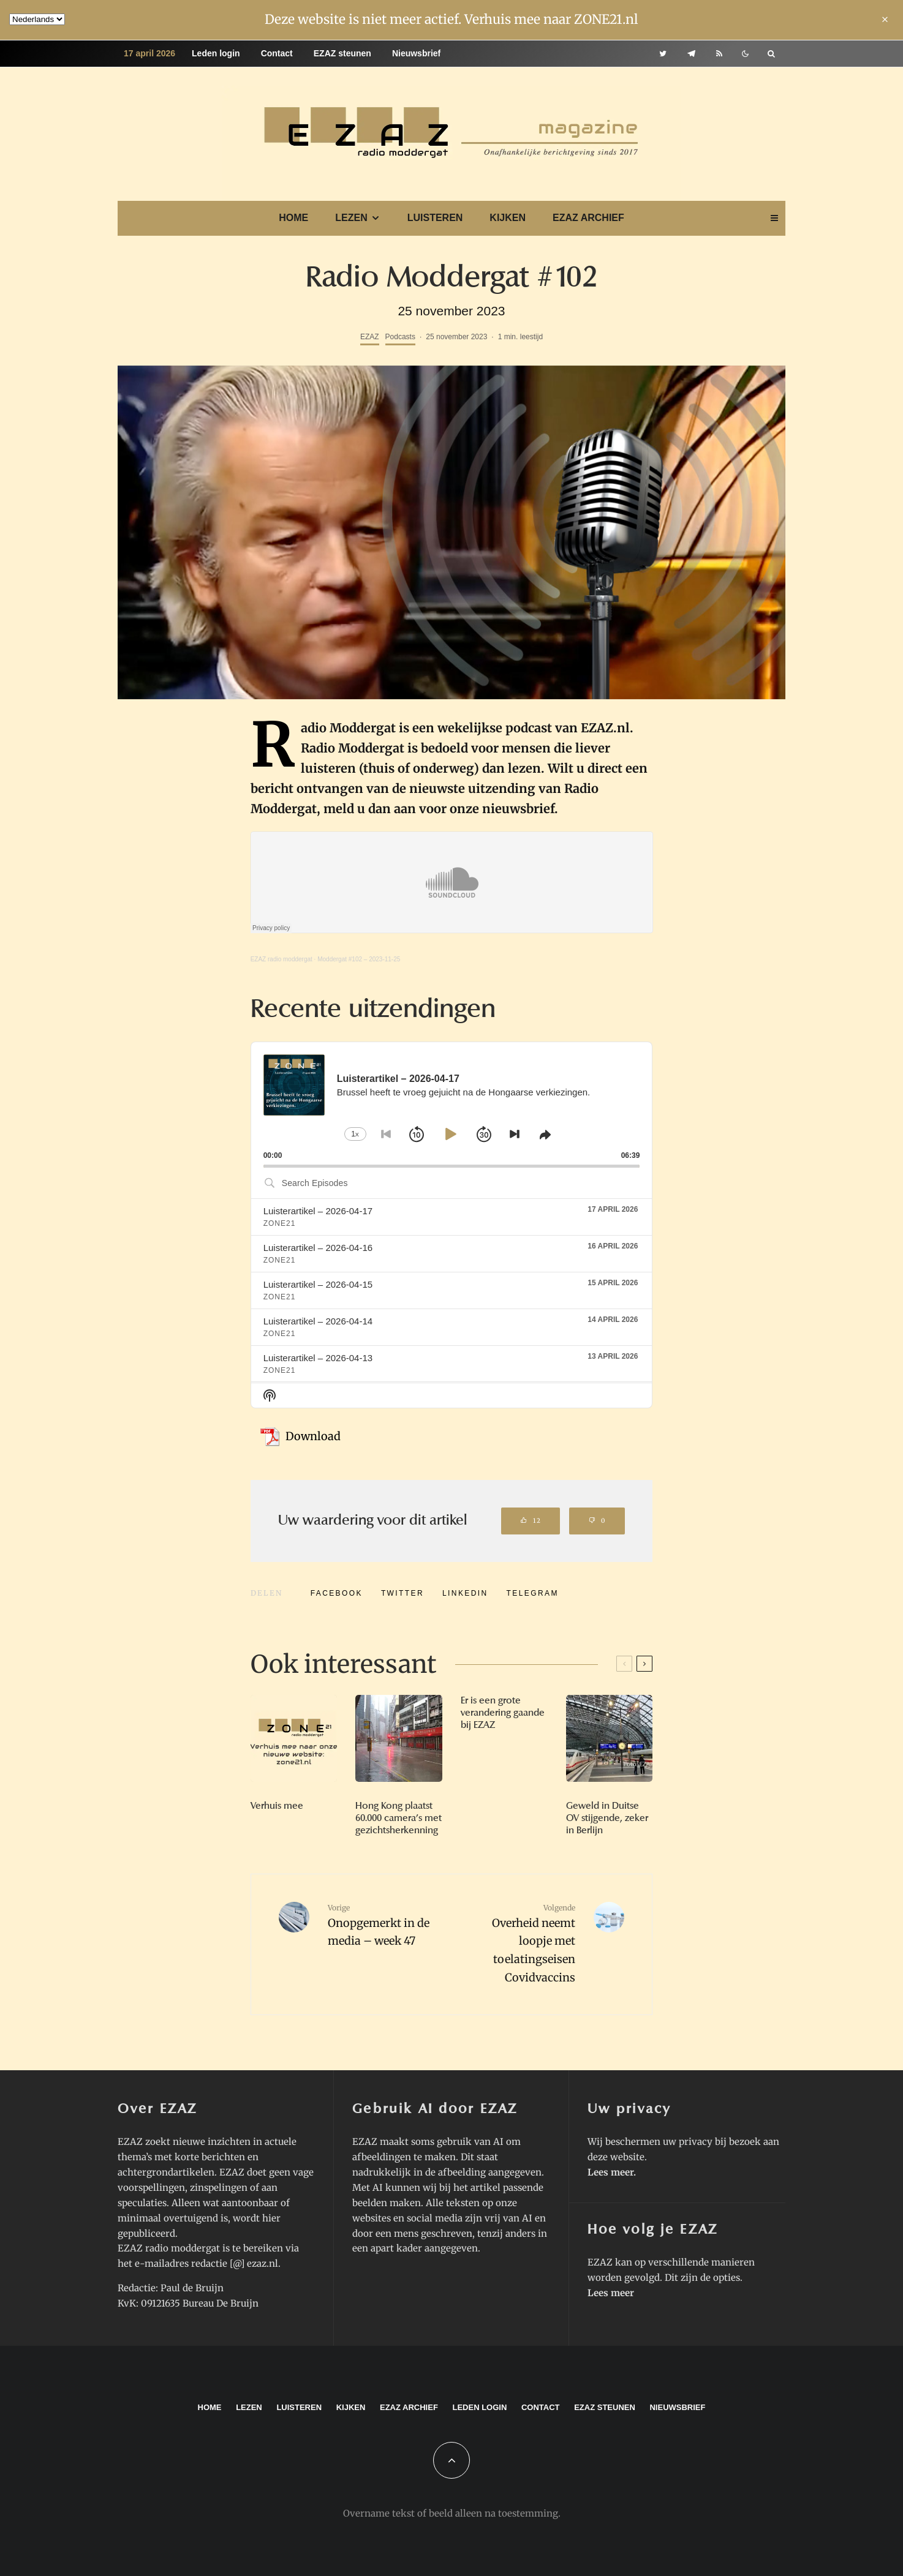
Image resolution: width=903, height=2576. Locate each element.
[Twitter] (663, 53)
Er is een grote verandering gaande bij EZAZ (503, 1712)
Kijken (507, 217)
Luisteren (435, 217)
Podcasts (400, 336)
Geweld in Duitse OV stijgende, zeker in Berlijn (607, 1818)
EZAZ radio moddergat (281, 959)
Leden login (216, 53)
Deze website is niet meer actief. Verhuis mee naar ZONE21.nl (451, 19)
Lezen (351, 217)
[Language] (37, 19)
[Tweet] (402, 1593)
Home (293, 217)
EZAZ (369, 336)
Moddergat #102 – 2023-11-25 (358, 959)
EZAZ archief (588, 217)
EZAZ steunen (342, 53)
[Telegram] (691, 53)
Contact (277, 53)
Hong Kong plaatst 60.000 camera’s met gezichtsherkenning (398, 1818)
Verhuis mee (277, 1805)
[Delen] (337, 1593)
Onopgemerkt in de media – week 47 (385, 1925)
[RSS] (719, 53)
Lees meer (610, 2172)
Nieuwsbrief (416, 53)
